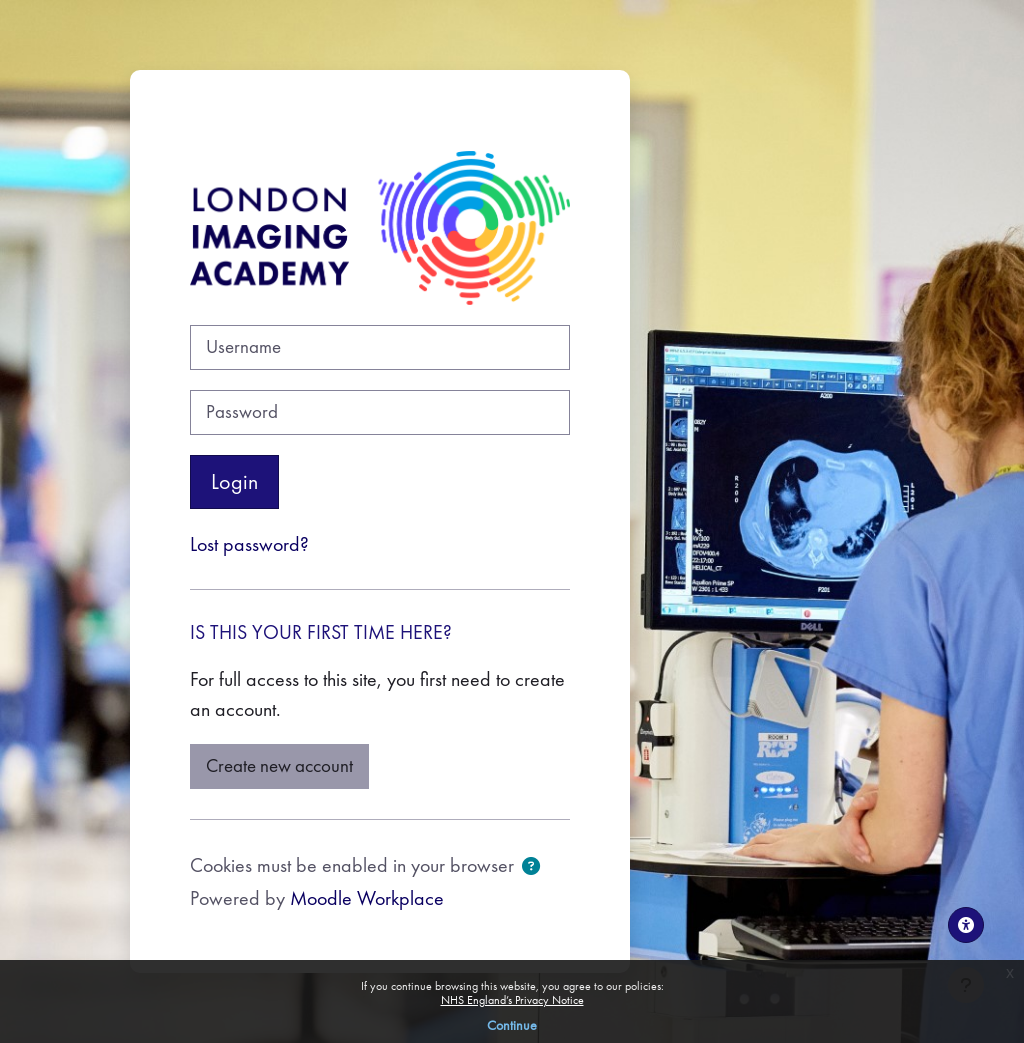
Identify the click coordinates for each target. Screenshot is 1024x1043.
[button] (531, 868)
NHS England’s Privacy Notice (512, 1000)
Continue (512, 1025)
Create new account (279, 766)
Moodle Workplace (367, 898)
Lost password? (249, 544)
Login (234, 482)
